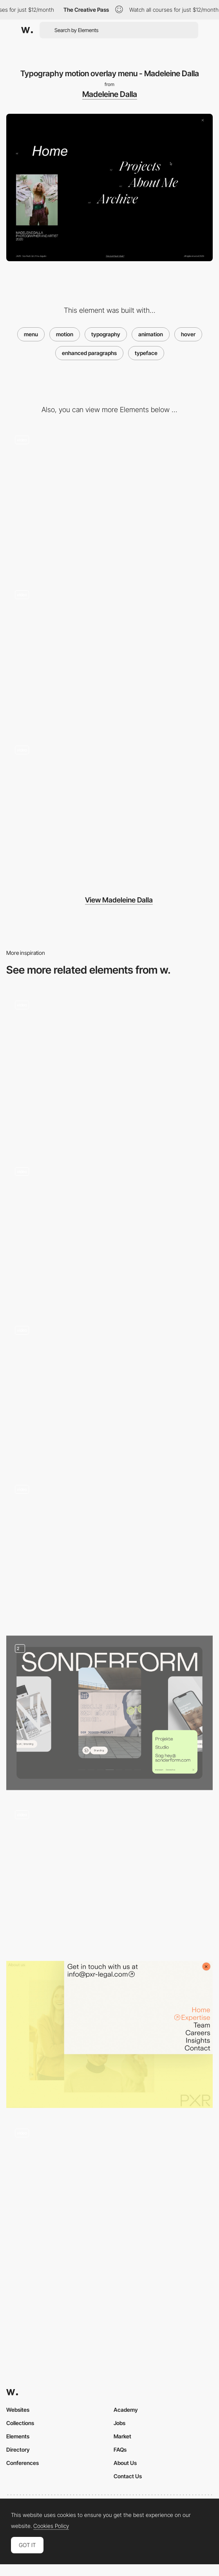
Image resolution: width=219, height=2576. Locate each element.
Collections (20, 2423)
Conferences (22, 2462)
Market (122, 2436)
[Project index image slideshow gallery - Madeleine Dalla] (109, 810)
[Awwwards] (27, 30)
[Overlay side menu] (109, 1875)
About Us (125, 2462)
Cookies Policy (51, 2526)
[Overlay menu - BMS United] (109, 1391)
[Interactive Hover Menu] (109, 1550)
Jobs (119, 2423)
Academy (126, 2409)
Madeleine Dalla (109, 94)
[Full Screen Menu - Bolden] (109, 1232)
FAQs (120, 2449)
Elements (17, 2436)
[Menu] (109, 2197)
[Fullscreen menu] (109, 1069)
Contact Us (128, 2476)
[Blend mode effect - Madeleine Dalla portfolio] (109, 655)
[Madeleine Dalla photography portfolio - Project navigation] (109, 500)
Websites (17, 2409)
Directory (18, 2449)
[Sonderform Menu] (109, 1713)
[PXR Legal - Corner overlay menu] (109, 2034)
